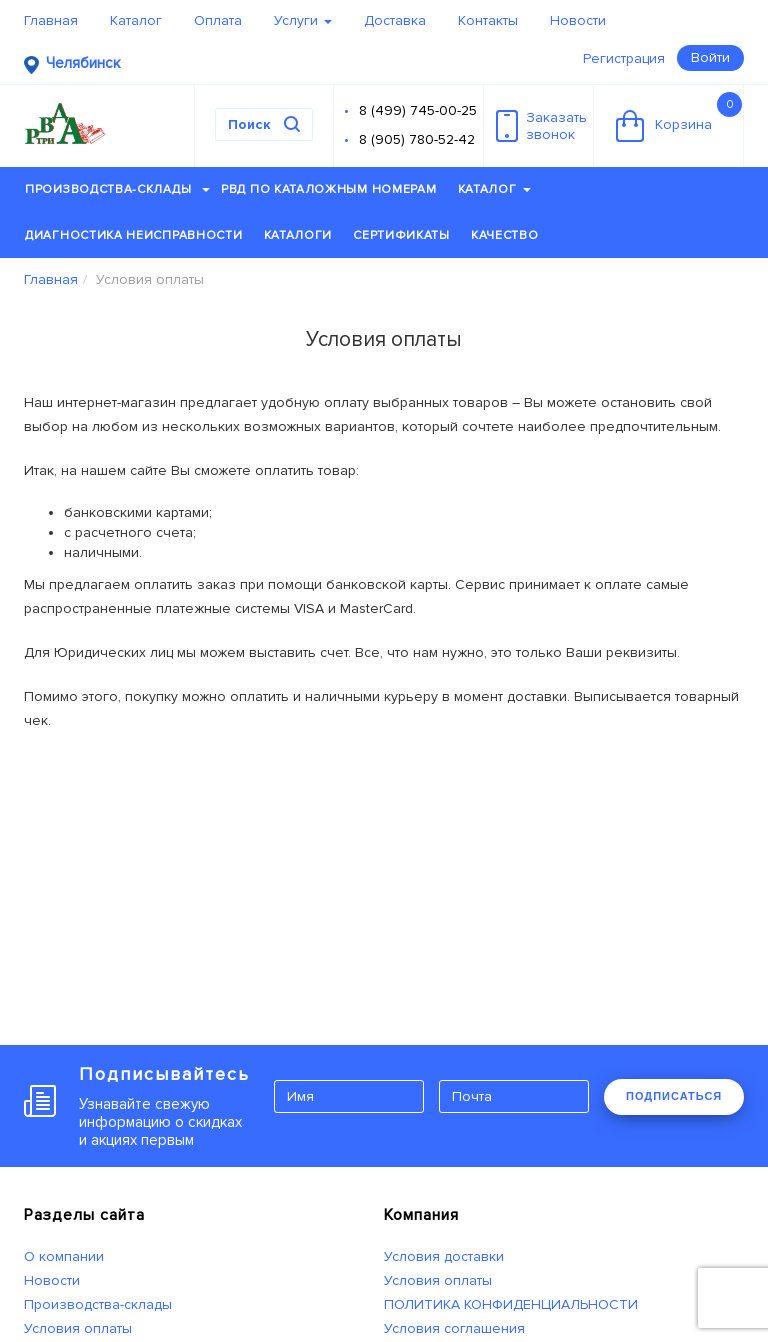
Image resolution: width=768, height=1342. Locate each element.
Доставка (395, 20)
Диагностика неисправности (134, 235)
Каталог (136, 20)
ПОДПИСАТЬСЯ (674, 1096)
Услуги (303, 20)
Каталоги (298, 235)
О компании (64, 1256)
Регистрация (624, 58)
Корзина (679, 117)
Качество (505, 235)
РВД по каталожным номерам (329, 189)
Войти (710, 57)
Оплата (218, 20)
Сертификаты (401, 235)
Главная (51, 20)
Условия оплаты (78, 1328)
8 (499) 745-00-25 (418, 110)
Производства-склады (117, 189)
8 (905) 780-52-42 (417, 139)
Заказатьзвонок (541, 126)
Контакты (488, 20)
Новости (578, 20)
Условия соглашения (454, 1328)
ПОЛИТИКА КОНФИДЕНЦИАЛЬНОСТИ (511, 1304)
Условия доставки (444, 1256)
